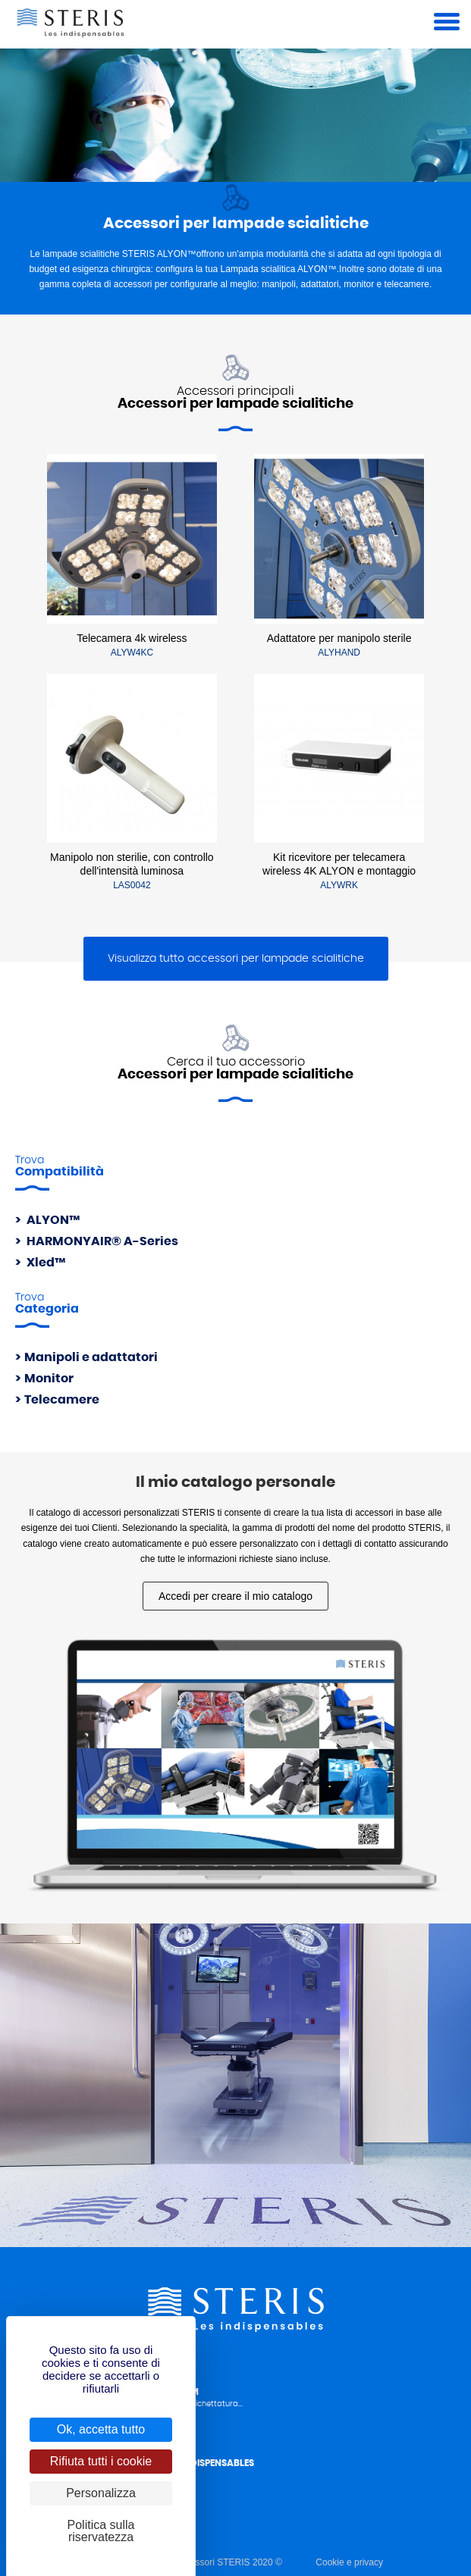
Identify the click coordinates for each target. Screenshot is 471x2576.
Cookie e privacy (349, 2562)
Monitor (49, 1379)
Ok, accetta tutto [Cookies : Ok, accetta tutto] (101, 2429)
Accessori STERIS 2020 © (228, 2562)
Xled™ (44, 1263)
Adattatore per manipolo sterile (339, 638)
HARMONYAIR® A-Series (101, 1241)
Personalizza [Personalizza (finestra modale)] (101, 2493)
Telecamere (61, 1400)
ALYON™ (52, 1220)
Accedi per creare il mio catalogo (235, 1596)
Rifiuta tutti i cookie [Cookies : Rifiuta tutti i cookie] (101, 2461)
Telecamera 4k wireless (132, 638)
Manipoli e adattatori (91, 1357)
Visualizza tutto (236, 958)
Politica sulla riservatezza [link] (101, 2530)
